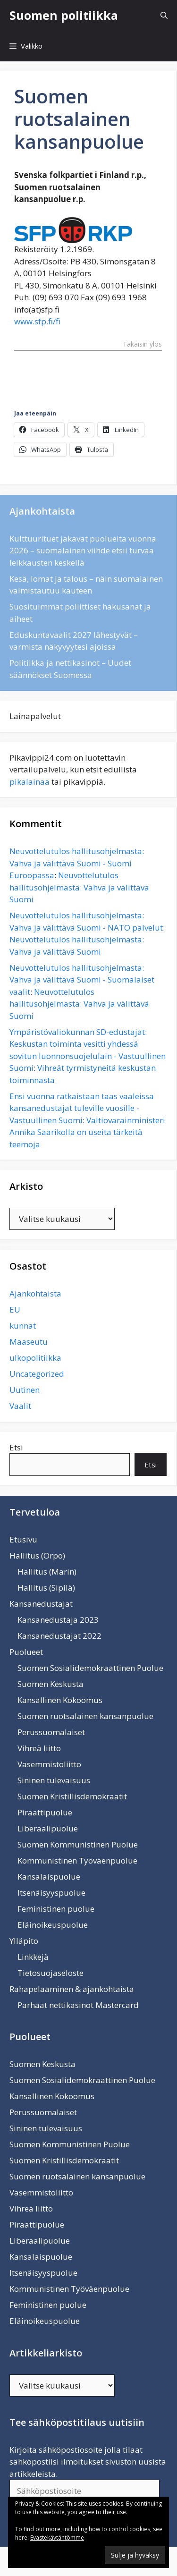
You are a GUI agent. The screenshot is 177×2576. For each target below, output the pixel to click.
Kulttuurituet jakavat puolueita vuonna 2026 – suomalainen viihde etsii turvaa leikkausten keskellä (82, 550)
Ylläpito (23, 1940)
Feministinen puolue (55, 1908)
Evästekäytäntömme (57, 2538)
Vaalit (20, 1405)
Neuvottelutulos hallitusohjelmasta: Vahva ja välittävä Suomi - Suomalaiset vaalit (81, 979)
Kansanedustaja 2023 (58, 1619)
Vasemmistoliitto (49, 1764)
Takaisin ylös (142, 344)
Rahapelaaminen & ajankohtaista (71, 1988)
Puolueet (26, 1651)
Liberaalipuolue (47, 1828)
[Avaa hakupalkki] (164, 15)
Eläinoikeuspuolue (52, 1924)
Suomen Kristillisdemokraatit (72, 1796)
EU (14, 1309)
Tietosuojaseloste (50, 1972)
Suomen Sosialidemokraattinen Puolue (90, 1667)
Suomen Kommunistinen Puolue (77, 1844)
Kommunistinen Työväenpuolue (77, 1860)
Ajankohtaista (35, 1293)
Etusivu (23, 1539)
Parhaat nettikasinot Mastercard (78, 2005)
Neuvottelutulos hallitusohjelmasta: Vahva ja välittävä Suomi (79, 887)
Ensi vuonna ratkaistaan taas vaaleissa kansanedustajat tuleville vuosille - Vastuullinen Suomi (81, 1108)
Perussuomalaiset (51, 1732)
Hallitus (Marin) (46, 1571)
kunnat (22, 1325)
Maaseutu (28, 1341)
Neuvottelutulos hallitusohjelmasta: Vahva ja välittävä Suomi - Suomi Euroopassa (76, 863)
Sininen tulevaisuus (53, 1780)
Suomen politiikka (63, 15)
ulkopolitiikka (35, 1357)
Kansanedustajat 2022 (59, 1635)
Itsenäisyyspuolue (51, 1892)
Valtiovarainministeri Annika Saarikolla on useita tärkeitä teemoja (87, 1132)
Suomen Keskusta (50, 1683)
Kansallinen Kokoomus (59, 1700)
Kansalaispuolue (48, 1876)
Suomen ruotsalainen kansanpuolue (85, 1716)
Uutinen (24, 1389)
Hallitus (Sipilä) (46, 1587)
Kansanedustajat (41, 1603)
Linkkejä (33, 1956)
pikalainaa (29, 781)
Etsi (16, 1447)
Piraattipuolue (44, 1812)
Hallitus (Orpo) (37, 1555)
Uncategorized (36, 1373)
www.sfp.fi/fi (37, 321)
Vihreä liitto (39, 1748)
